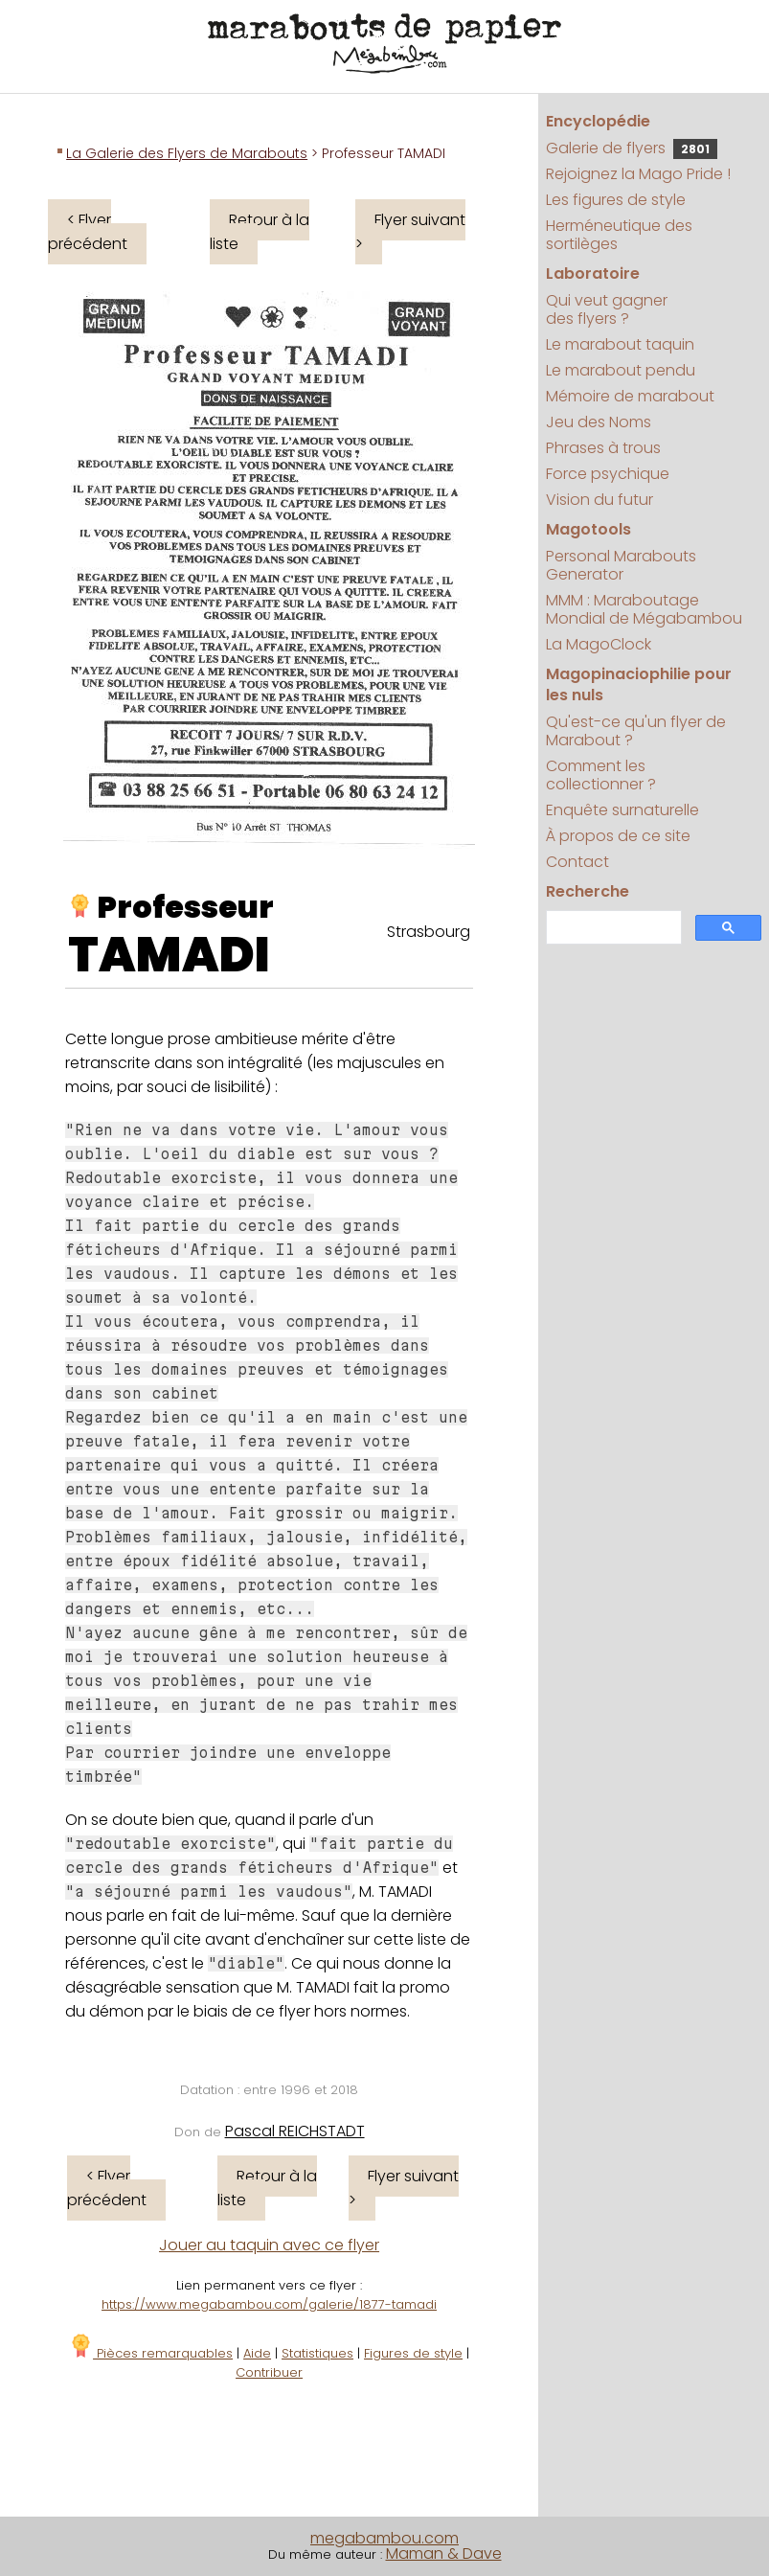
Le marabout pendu (620, 370)
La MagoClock (598, 644)
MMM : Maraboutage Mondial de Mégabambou (644, 609)
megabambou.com (384, 2538)
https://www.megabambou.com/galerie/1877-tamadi (269, 2304)
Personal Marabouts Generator (621, 565)
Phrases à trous (603, 448)
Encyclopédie (598, 121)
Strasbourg (428, 932)
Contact (577, 862)
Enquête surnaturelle (622, 810)
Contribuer (269, 2372)
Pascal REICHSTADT (295, 2131)
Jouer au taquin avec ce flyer (269, 2245)
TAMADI (169, 955)
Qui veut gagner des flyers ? (606, 309)
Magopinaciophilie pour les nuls (639, 684)
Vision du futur (599, 500)
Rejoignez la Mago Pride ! (638, 174)
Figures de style (413, 2353)
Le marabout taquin (620, 344)
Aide (257, 2353)
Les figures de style (616, 200)
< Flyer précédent (87, 232)
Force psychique (607, 474)
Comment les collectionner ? (601, 775)
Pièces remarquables (151, 2353)
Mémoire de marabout (630, 396)
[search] (611, 928)
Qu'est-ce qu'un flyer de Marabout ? (636, 731)
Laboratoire (593, 273)
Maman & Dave (444, 2553)
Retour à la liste (259, 232)
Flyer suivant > (410, 232)
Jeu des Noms (598, 422)
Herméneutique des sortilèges (619, 235)
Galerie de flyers (631, 148)
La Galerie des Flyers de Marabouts (186, 153)
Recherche (587, 891)
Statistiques (317, 2353)
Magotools (588, 529)
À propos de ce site (618, 836)
